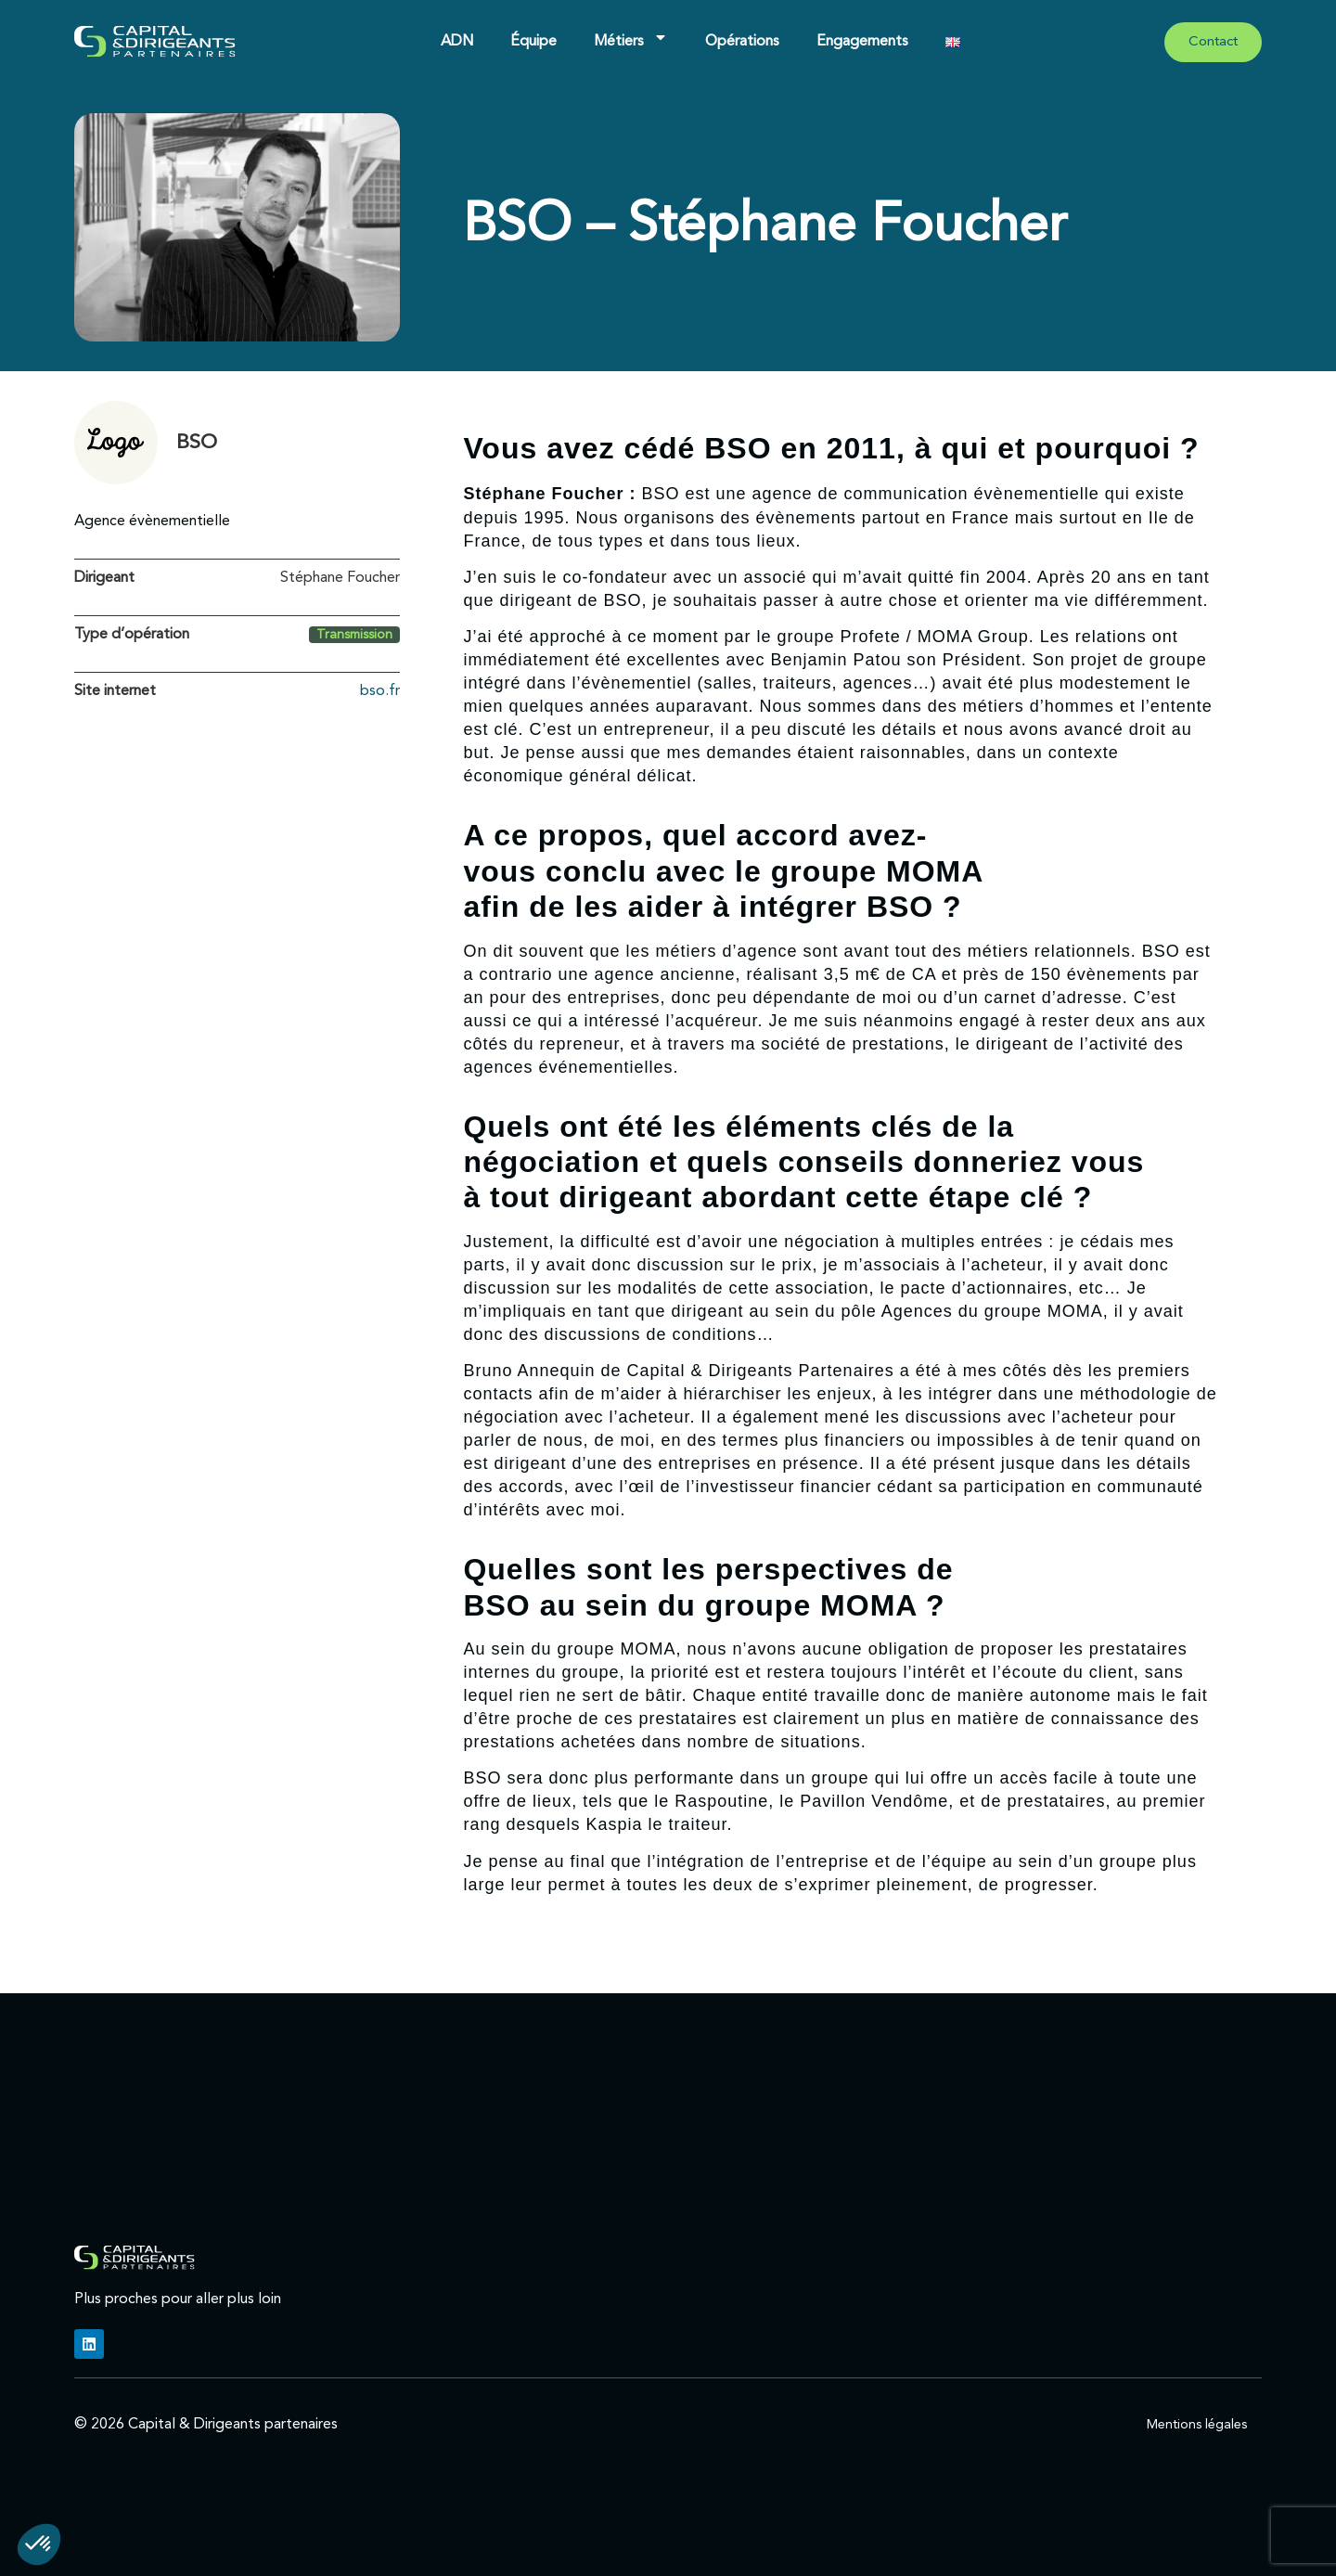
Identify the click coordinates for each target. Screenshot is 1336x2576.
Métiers (631, 37)
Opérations (742, 41)
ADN (457, 41)
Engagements (862, 41)
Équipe (533, 41)
